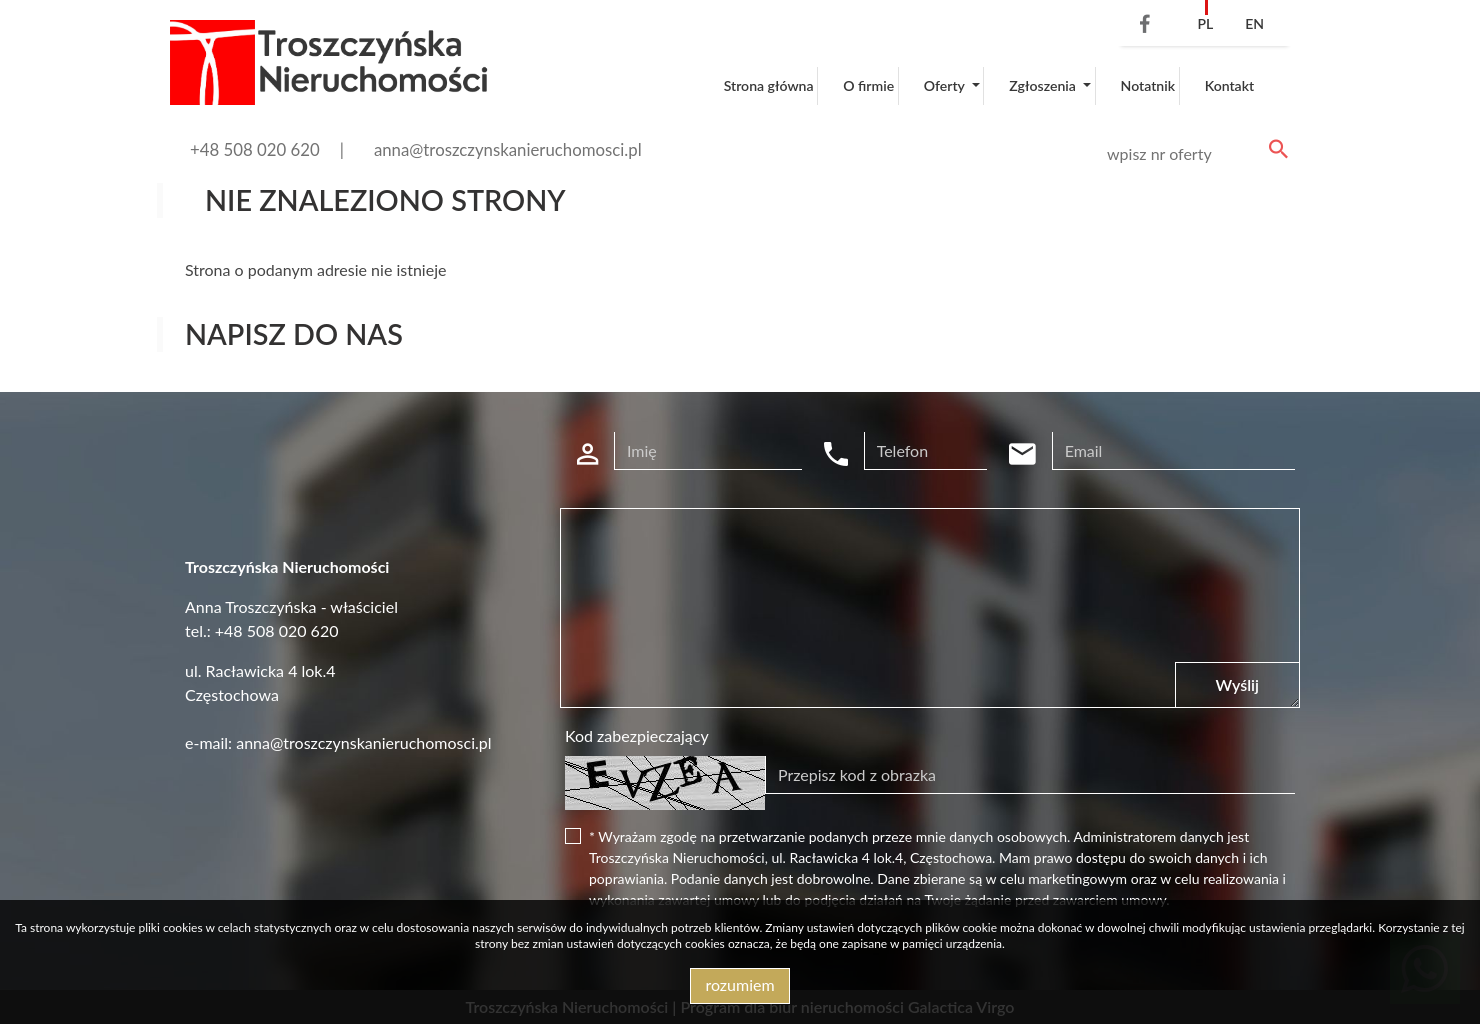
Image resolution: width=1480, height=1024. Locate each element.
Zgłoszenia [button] (1044, 85)
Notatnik (1148, 85)
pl (1205, 23)
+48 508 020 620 (255, 149)
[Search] (1194, 154)
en (1254, 23)
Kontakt (1230, 85)
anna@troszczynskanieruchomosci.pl (508, 149)
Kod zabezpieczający (637, 735)
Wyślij (1237, 684)
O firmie (868, 85)
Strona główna (769, 85)
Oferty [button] (946, 85)
